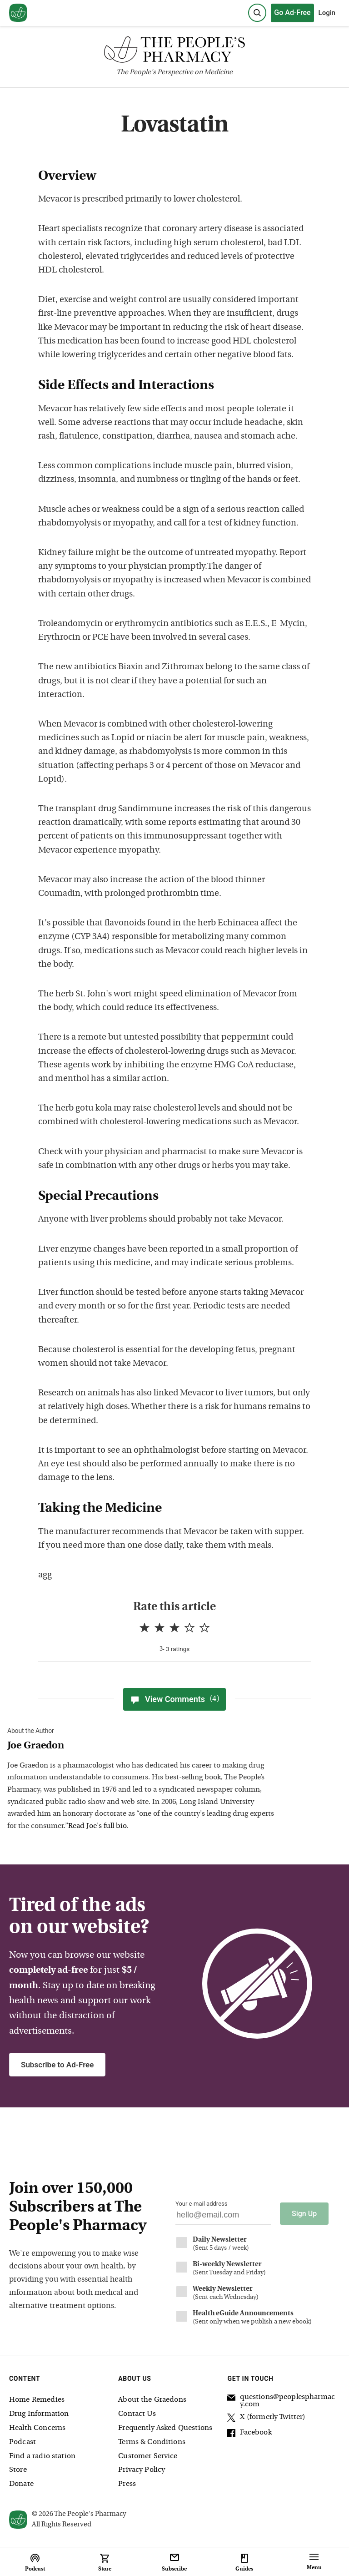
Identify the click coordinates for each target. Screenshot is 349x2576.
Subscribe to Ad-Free (57, 2064)
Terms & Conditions (151, 2442)
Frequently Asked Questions (165, 2428)
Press (127, 2484)
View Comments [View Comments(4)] (174, 1699)
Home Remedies (37, 2400)
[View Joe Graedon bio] (143, 1746)
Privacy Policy (141, 2470)
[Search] (257, 13)
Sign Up (304, 2213)
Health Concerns (37, 2428)
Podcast (22, 2442)
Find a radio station (42, 2456)
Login (327, 13)
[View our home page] (18, 13)
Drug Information (39, 2414)
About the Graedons (152, 2400)
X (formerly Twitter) (266, 2419)
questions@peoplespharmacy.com (281, 2401)
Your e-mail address (201, 2203)
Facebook (249, 2434)
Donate (21, 2484)
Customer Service (147, 2456)
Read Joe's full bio (97, 1826)
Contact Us (137, 2414)
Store (18, 2470)
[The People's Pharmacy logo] (174, 51)
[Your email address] (223, 2217)
